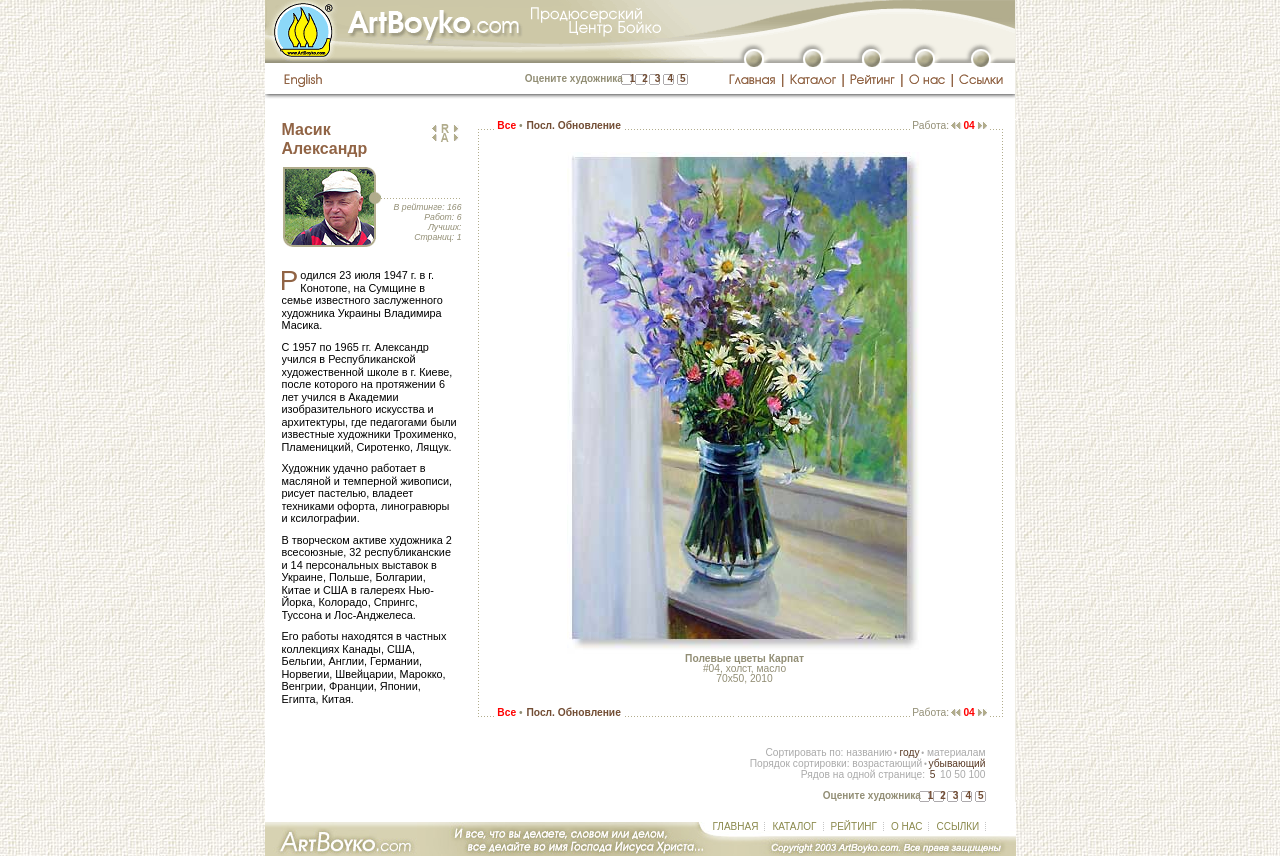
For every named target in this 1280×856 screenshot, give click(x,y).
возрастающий (887, 763)
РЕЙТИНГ (854, 826)
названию (869, 752)
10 (945, 774)
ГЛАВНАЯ (736, 826)
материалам (956, 752)
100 (976, 774)
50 (959, 774)
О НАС (906, 826)
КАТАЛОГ (794, 826)
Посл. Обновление (573, 125)
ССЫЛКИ (957, 826)
